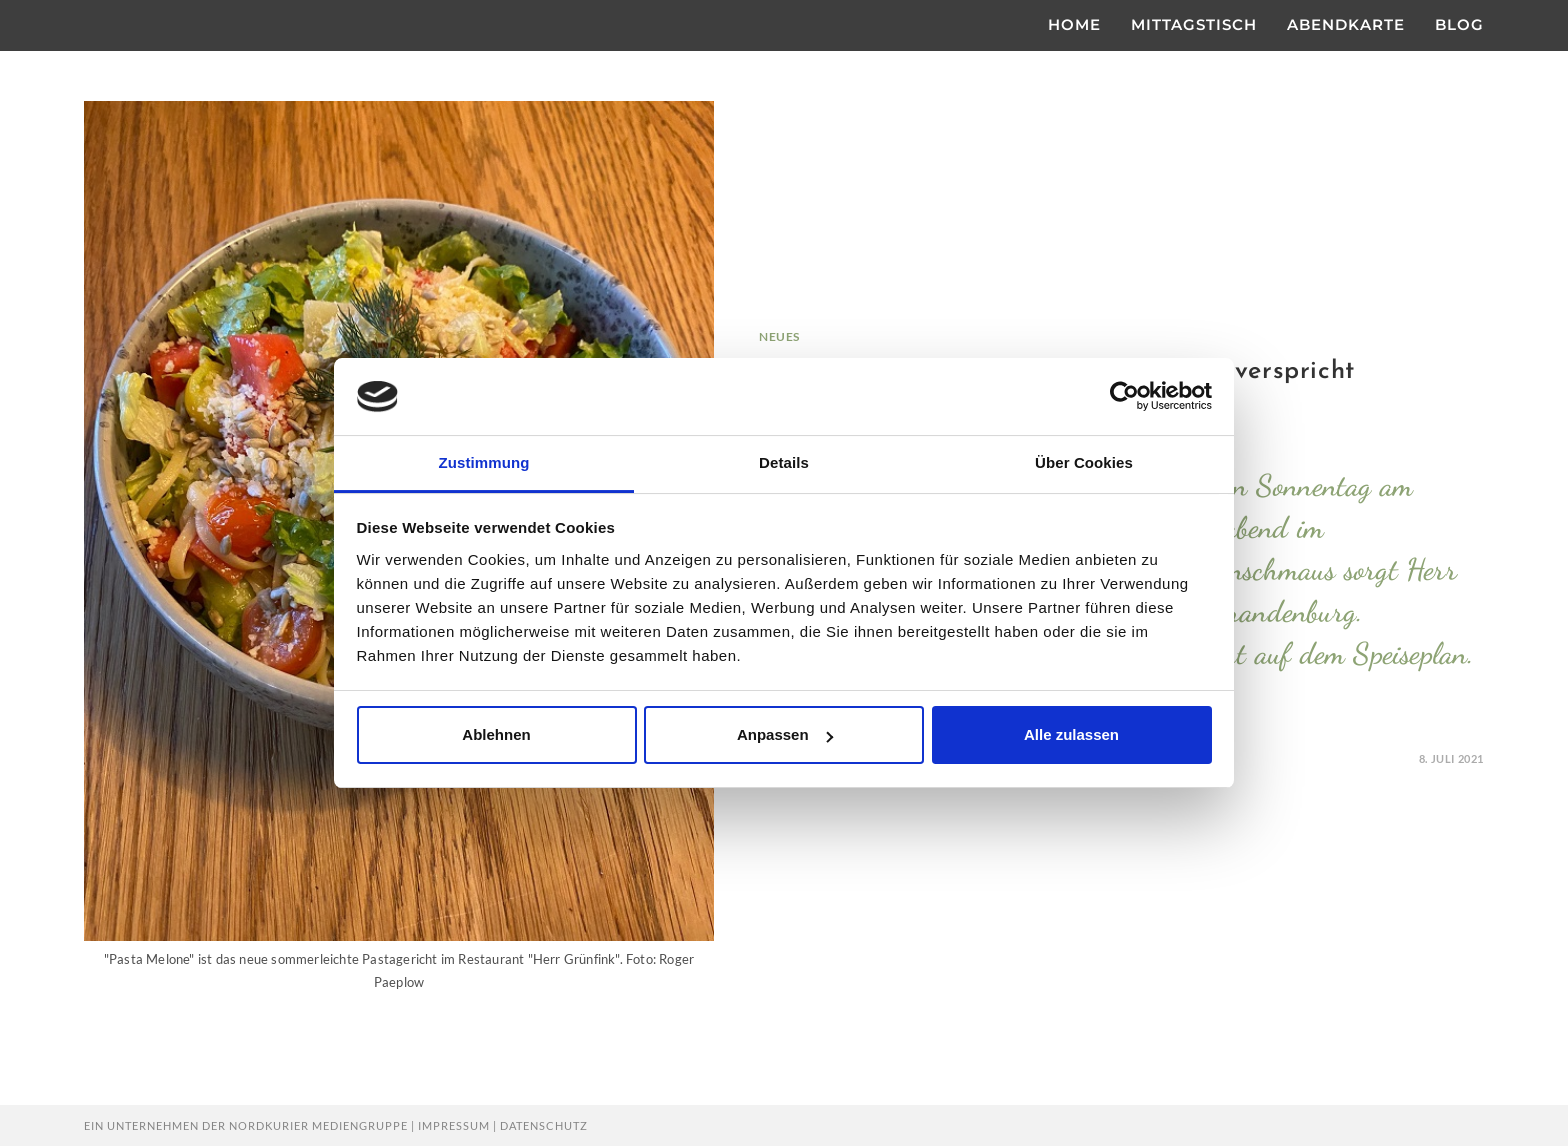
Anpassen (785, 734)
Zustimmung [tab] (484, 462)
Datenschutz (544, 1125)
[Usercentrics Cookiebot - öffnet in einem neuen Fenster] (1124, 396)
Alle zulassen (1071, 734)
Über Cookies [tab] (1084, 462)
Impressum (454, 1125)
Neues (779, 336)
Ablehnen (496, 734)
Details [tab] (784, 462)
